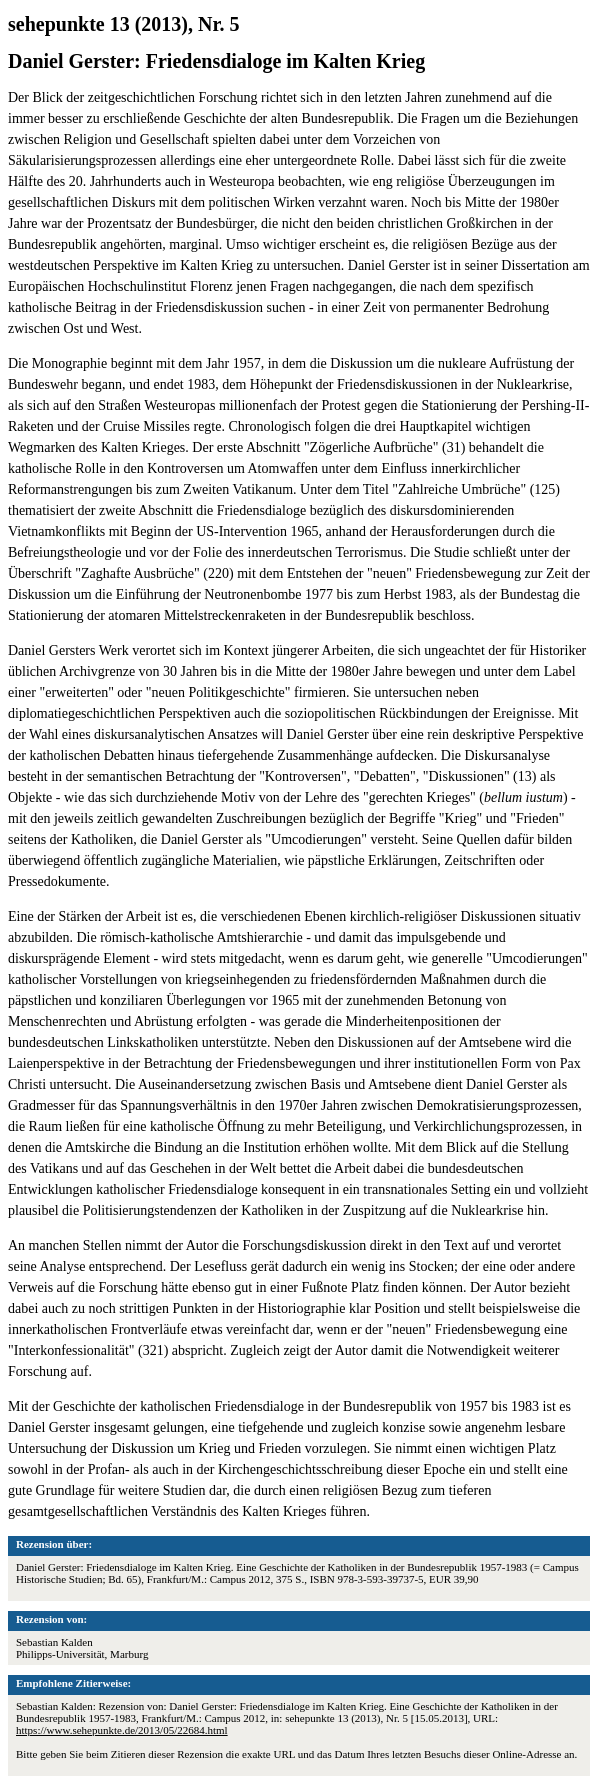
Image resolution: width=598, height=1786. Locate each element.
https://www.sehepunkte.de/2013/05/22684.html (122, 1730)
